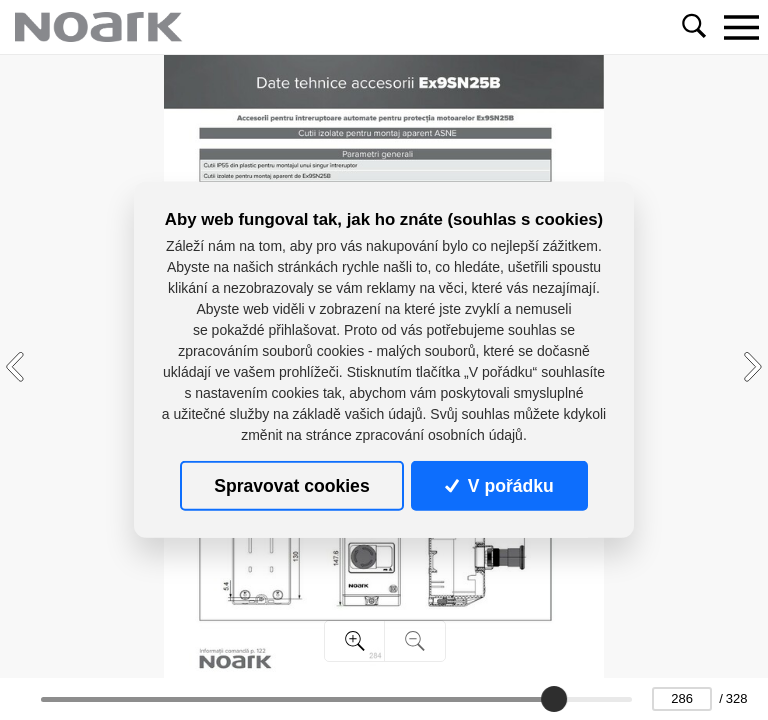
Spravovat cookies (291, 486)
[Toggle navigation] (741, 27)
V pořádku (499, 486)
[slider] (554, 699)
